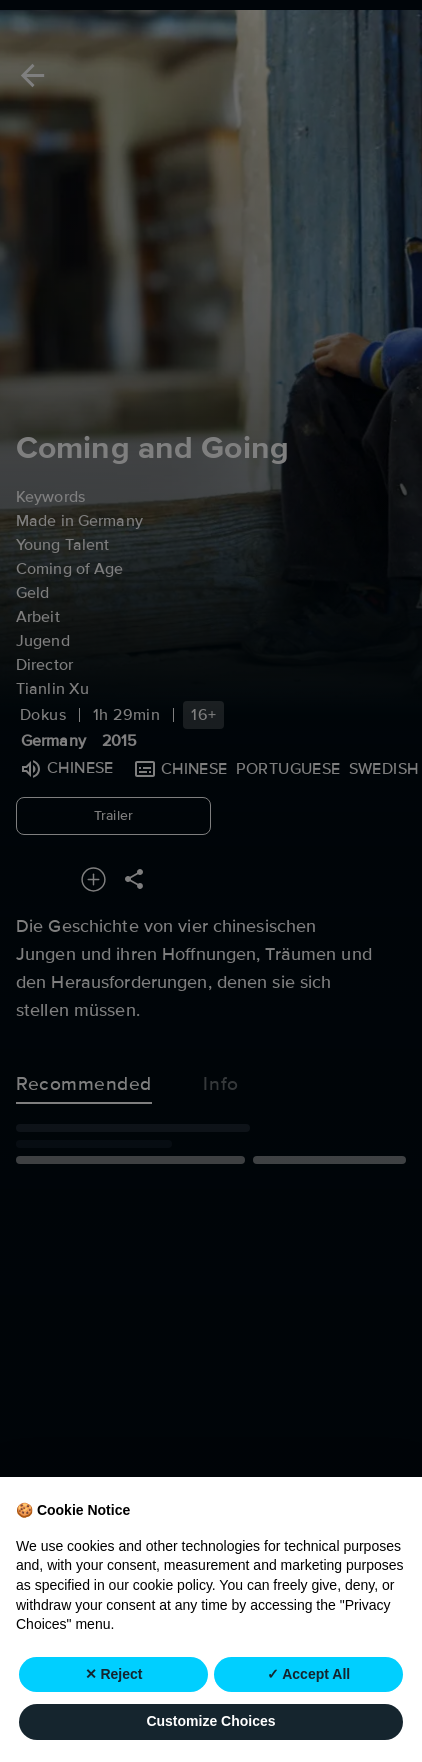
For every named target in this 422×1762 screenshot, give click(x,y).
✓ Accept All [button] (308, 1674)
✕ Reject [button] (114, 1674)
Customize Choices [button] (210, 1722)
